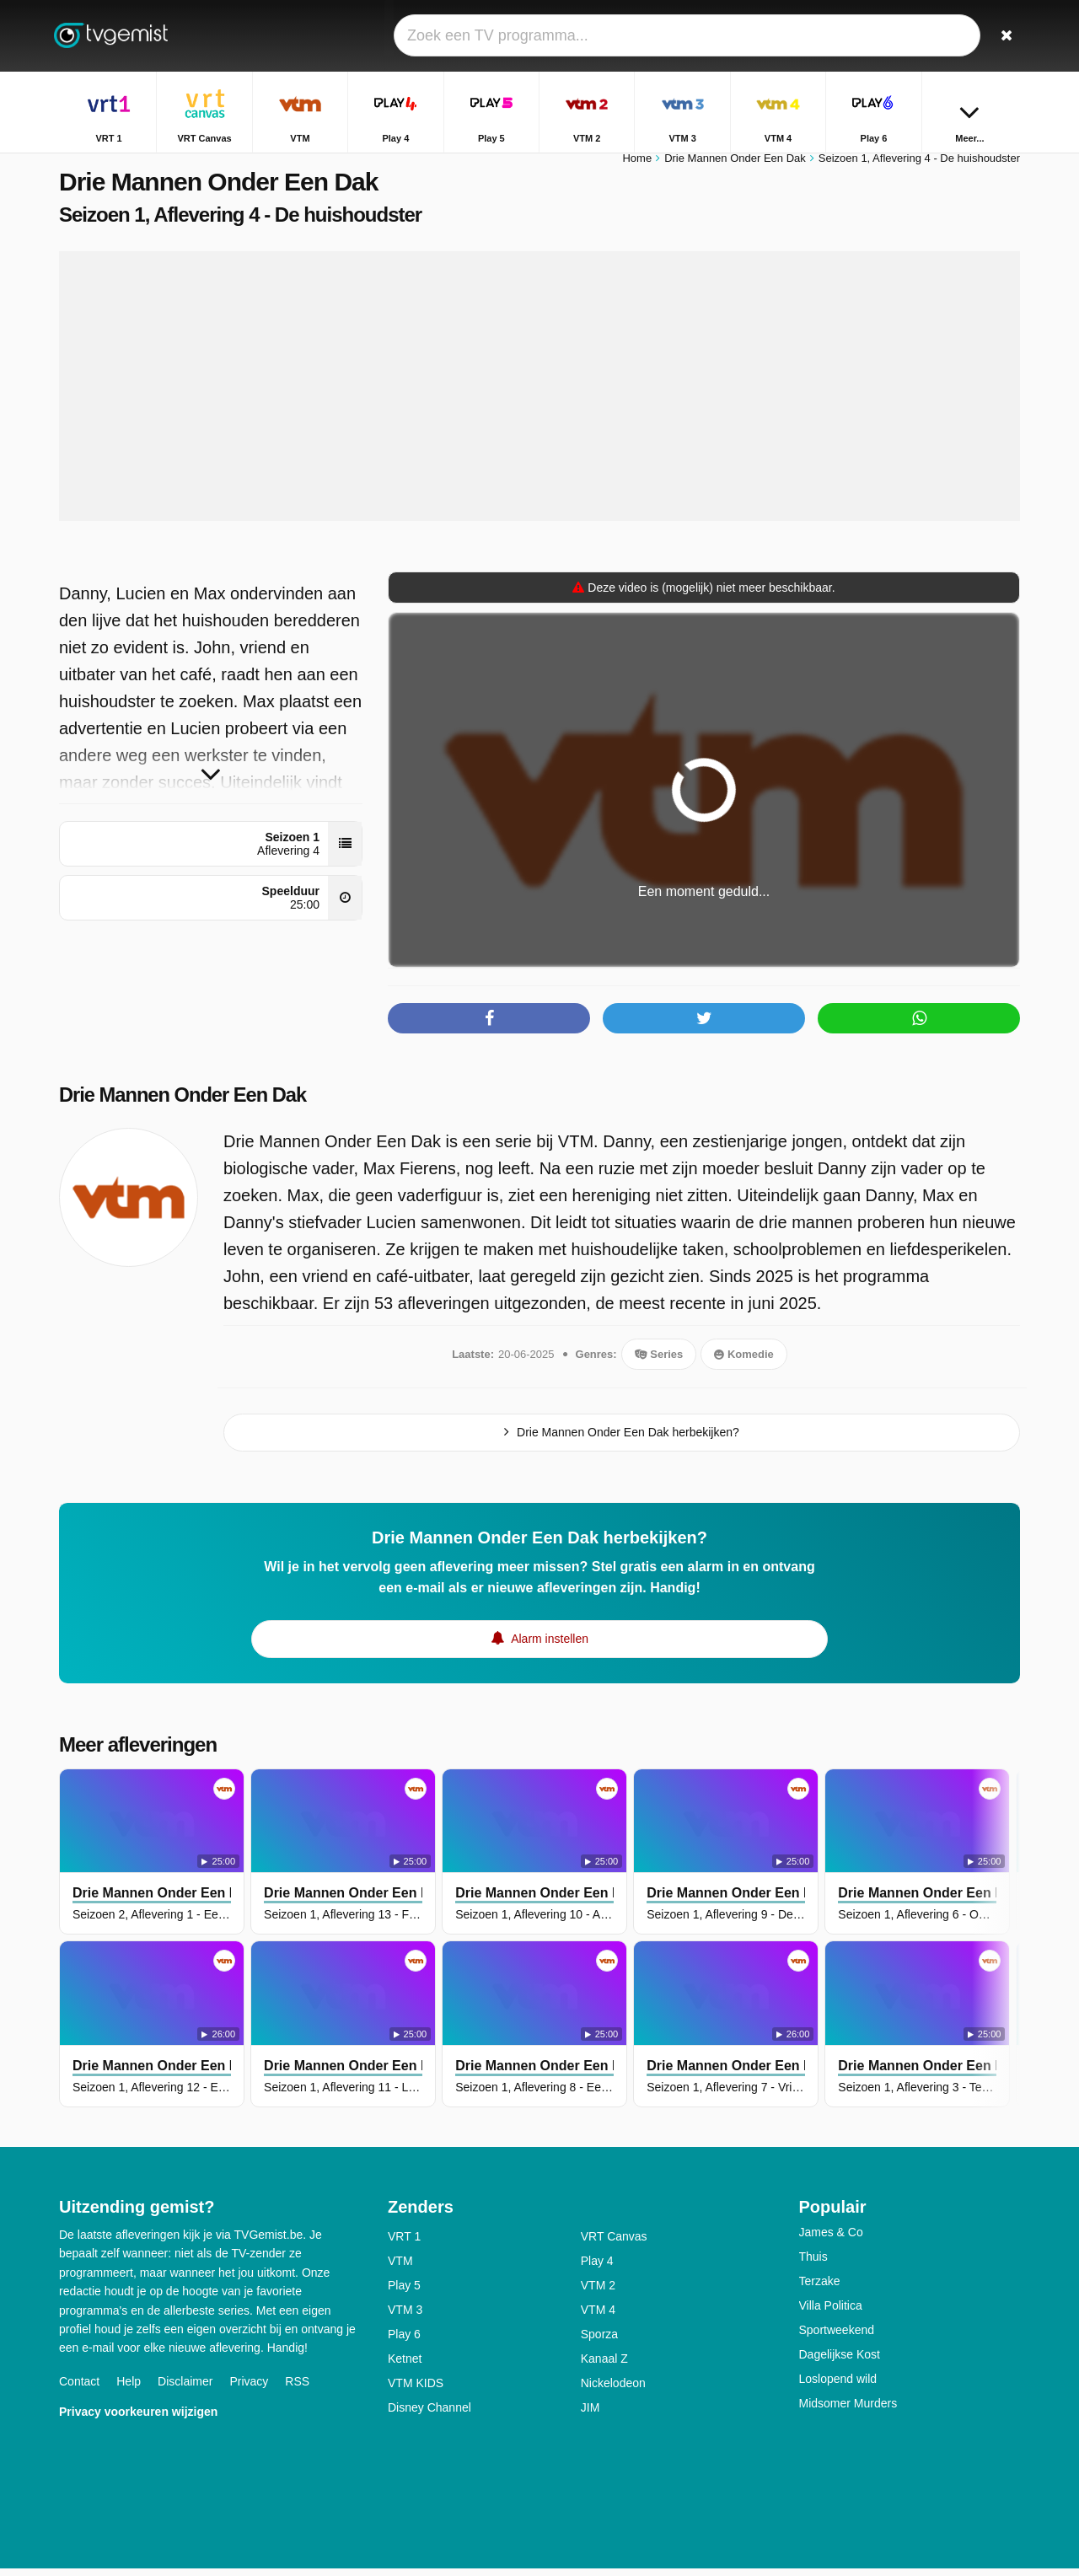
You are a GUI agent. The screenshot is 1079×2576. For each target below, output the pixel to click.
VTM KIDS (415, 2390)
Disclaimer (185, 2389)
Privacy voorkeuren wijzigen (138, 2419)
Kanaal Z (604, 2366)
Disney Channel (429, 2415)
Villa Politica (830, 2313)
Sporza (599, 2341)
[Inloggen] (945, 36)
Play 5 (404, 2293)
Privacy (248, 2389)
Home (637, 166)
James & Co (831, 2239)
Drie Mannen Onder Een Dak (184, 1103)
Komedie (744, 1361)
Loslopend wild (838, 2386)
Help (128, 2389)
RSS (297, 2389)
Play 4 (597, 2268)
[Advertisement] (539, 394)
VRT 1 (404, 2244)
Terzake (819, 2288)
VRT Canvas (614, 2244)
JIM (590, 2415)
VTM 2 (598, 2293)
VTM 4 (598, 2317)
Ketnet (404, 2366)
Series (659, 1361)
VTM (400, 2268)
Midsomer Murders (848, 2411)
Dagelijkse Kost (840, 2362)
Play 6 (404, 2341)
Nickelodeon (613, 2390)
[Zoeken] (1001, 36)
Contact (79, 2389)
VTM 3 (405, 2317)
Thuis (813, 2264)
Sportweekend (837, 2337)
